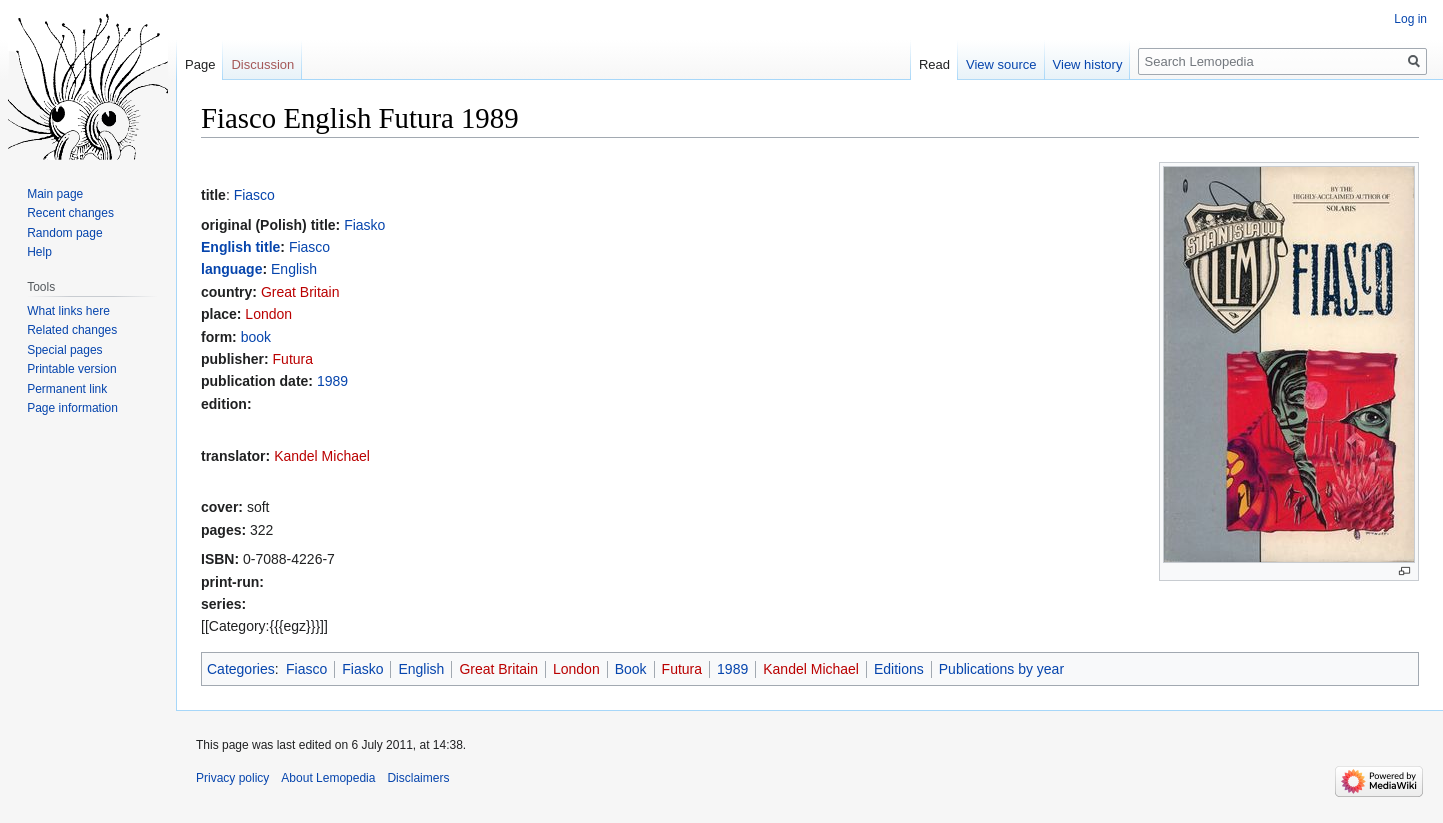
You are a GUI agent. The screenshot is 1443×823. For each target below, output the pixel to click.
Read (934, 64)
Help (39, 252)
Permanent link (67, 389)
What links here (68, 311)
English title (240, 247)
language (231, 269)
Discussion (262, 64)
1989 (332, 381)
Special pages (64, 350)
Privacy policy (232, 778)
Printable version (71, 369)
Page (200, 64)
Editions (899, 669)
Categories (241, 669)
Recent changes (70, 213)
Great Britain (300, 292)
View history (1088, 64)
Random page (64, 233)
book (256, 337)
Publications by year (1001, 669)
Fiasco (254, 195)
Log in (1410, 19)
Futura (293, 359)
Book (631, 669)
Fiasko (364, 225)
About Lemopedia (328, 778)
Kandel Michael (322, 456)
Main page (55, 194)
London (268, 314)
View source (1001, 64)
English (294, 269)
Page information (72, 408)
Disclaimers (418, 778)
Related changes (72, 330)
